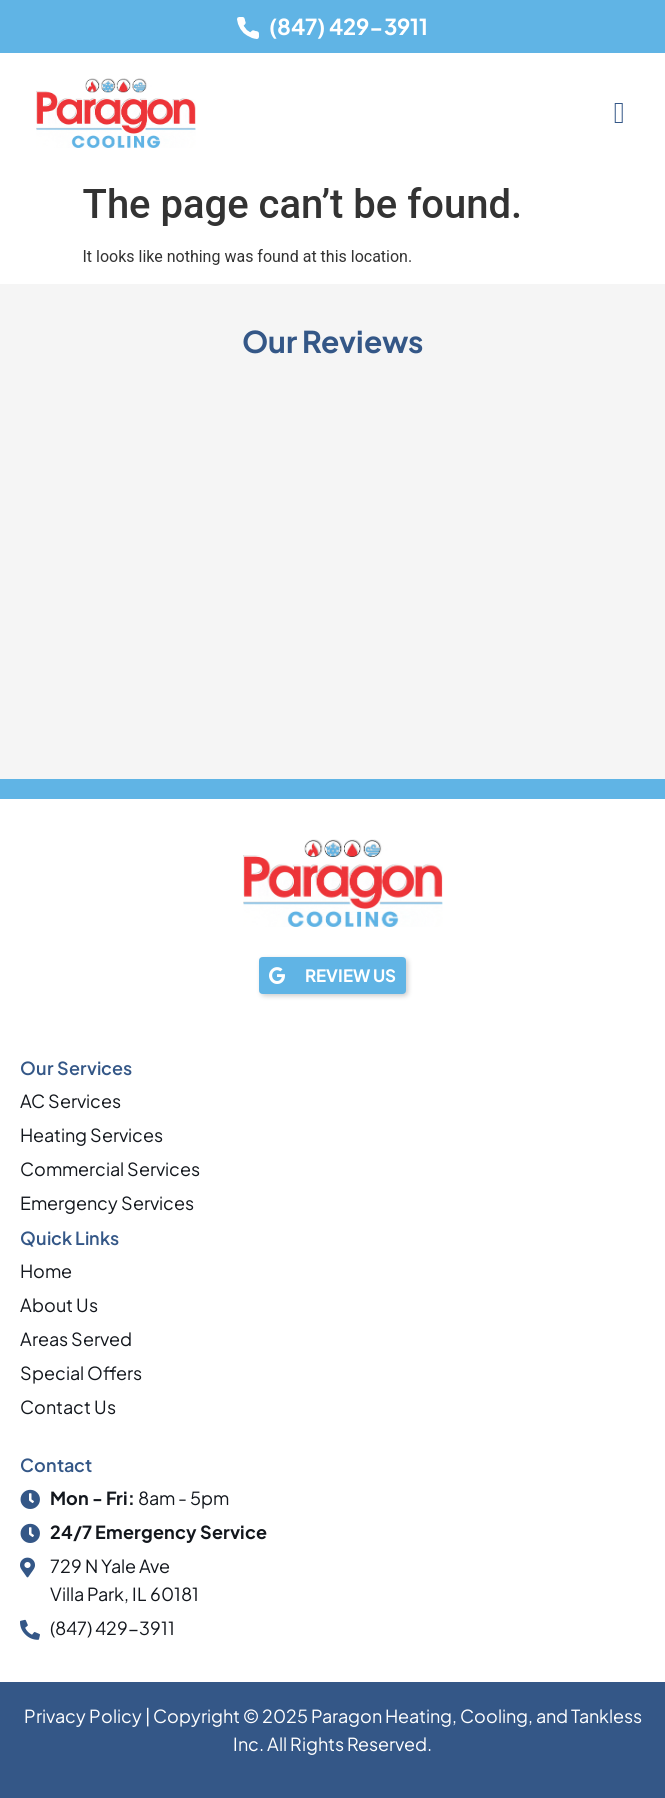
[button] (619, 113)
